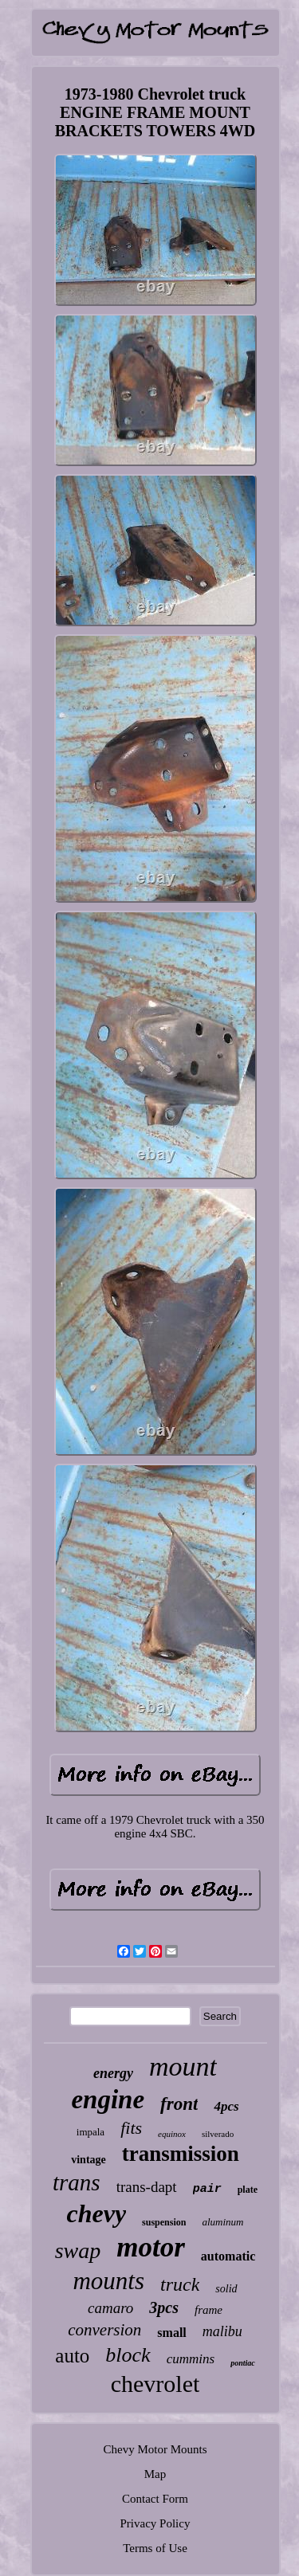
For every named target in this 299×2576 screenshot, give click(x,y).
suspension (164, 2222)
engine (107, 2099)
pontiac (242, 2362)
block (127, 2354)
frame (208, 2310)
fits (131, 2128)
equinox (172, 2134)
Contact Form (155, 2498)
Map (155, 2474)
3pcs (164, 2307)
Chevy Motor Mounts (155, 2449)
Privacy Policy (155, 2523)
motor (150, 2247)
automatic (228, 2256)
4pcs (226, 2106)
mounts (108, 2281)
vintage (88, 2160)
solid (226, 2289)
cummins (190, 2358)
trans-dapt (146, 2186)
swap (78, 2250)
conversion (104, 2329)
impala (90, 2132)
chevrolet (155, 2383)
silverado (218, 2134)
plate (248, 2189)
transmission (180, 2154)
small (171, 2332)
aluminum (222, 2222)
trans (76, 2182)
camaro (110, 2308)
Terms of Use (155, 2548)
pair (207, 2189)
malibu (222, 2331)
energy (113, 2073)
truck (179, 2284)
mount (183, 2066)
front (179, 2104)
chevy (97, 2213)
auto (72, 2355)
